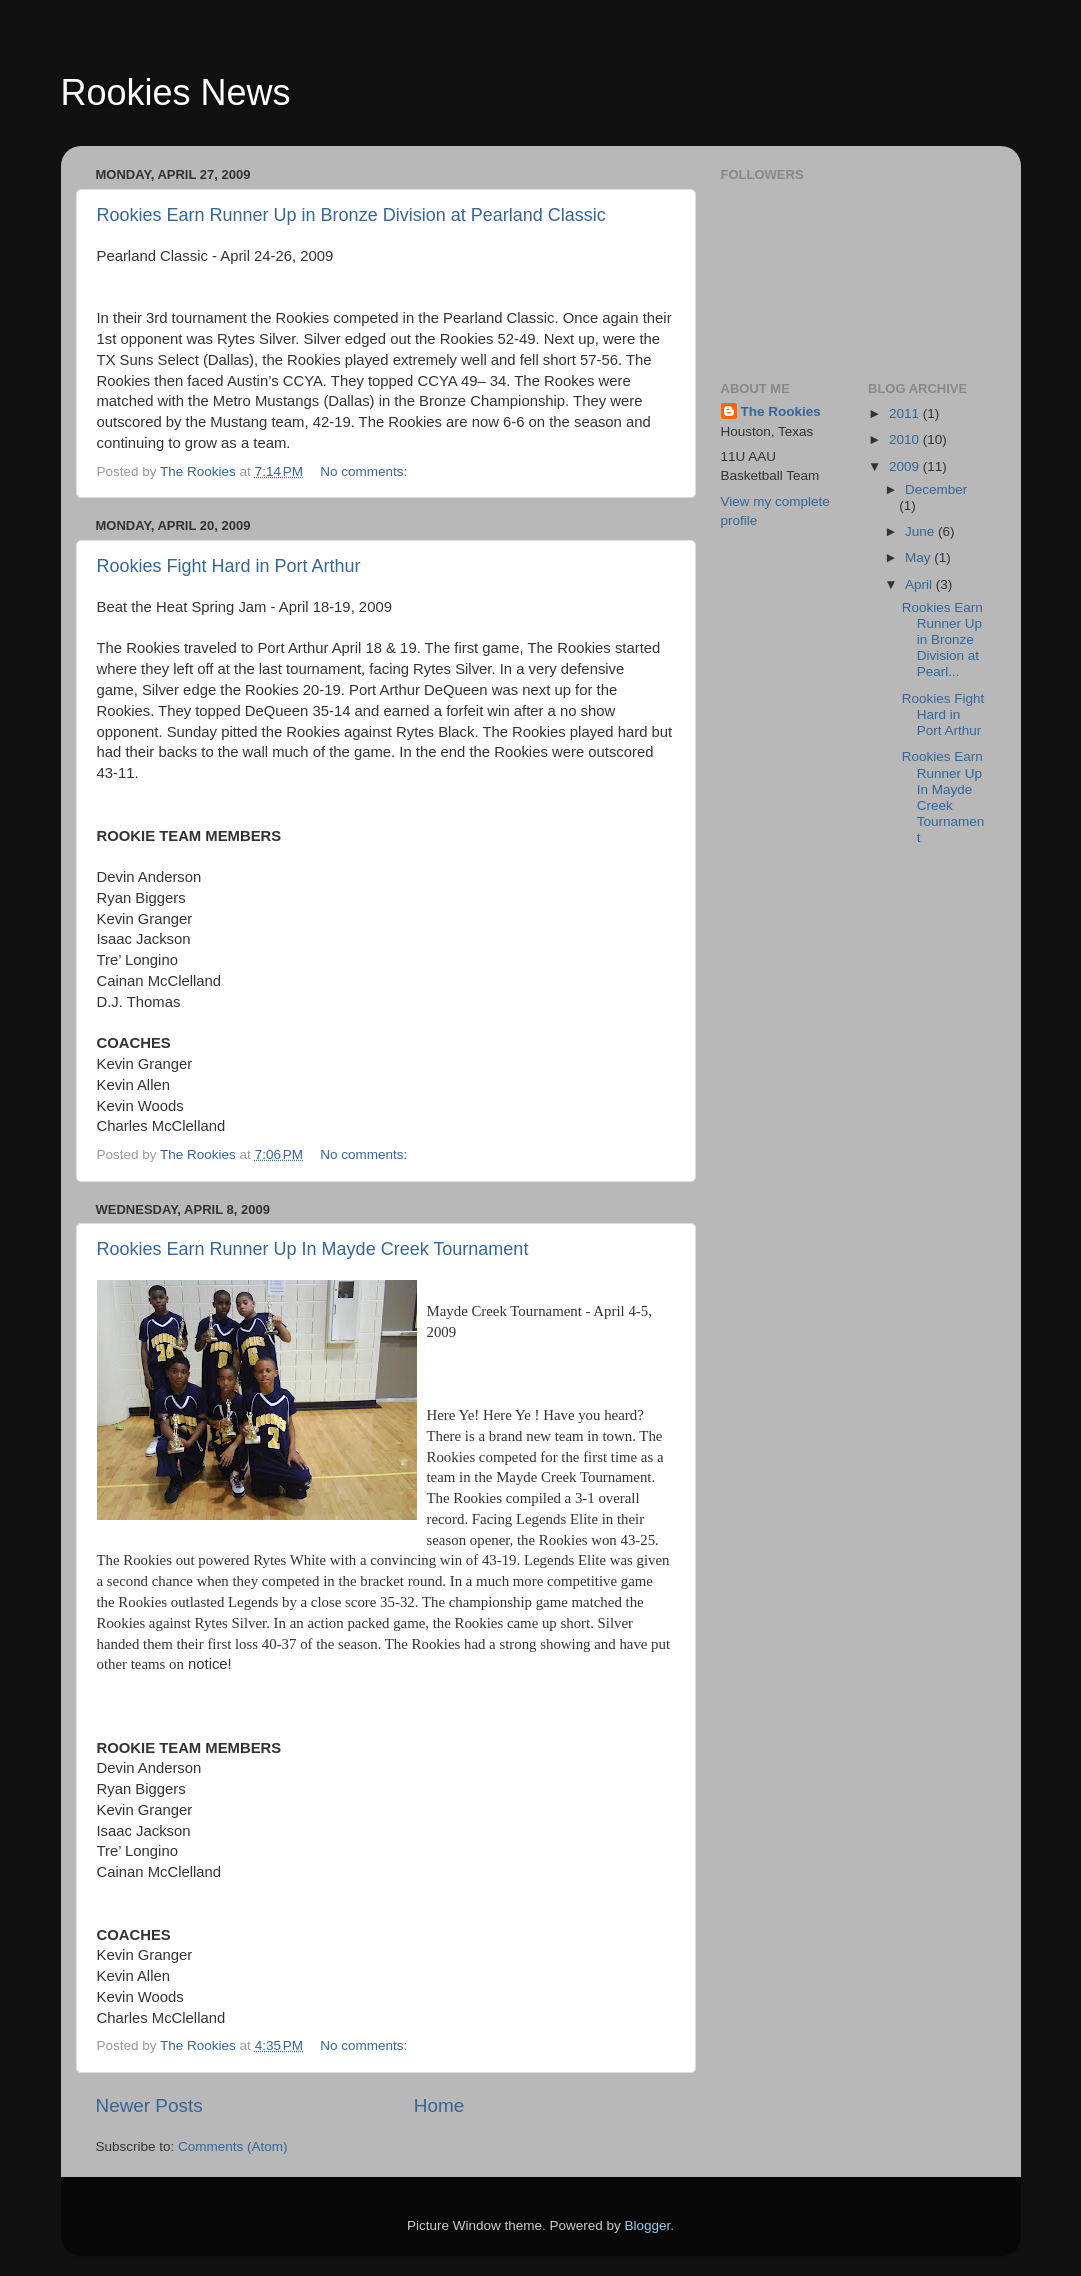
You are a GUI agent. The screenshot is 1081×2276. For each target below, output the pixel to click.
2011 (906, 413)
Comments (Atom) (233, 2146)
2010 (906, 439)
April (920, 584)
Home (439, 2105)
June (921, 531)
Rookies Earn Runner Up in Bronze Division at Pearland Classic (351, 215)
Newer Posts (149, 2105)
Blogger (648, 2225)
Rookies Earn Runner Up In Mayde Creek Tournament (313, 1249)
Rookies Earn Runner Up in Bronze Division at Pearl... (942, 640)
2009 (906, 466)
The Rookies (781, 411)
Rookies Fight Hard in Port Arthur (229, 566)
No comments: (365, 471)
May (919, 557)
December (936, 489)
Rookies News (176, 92)
